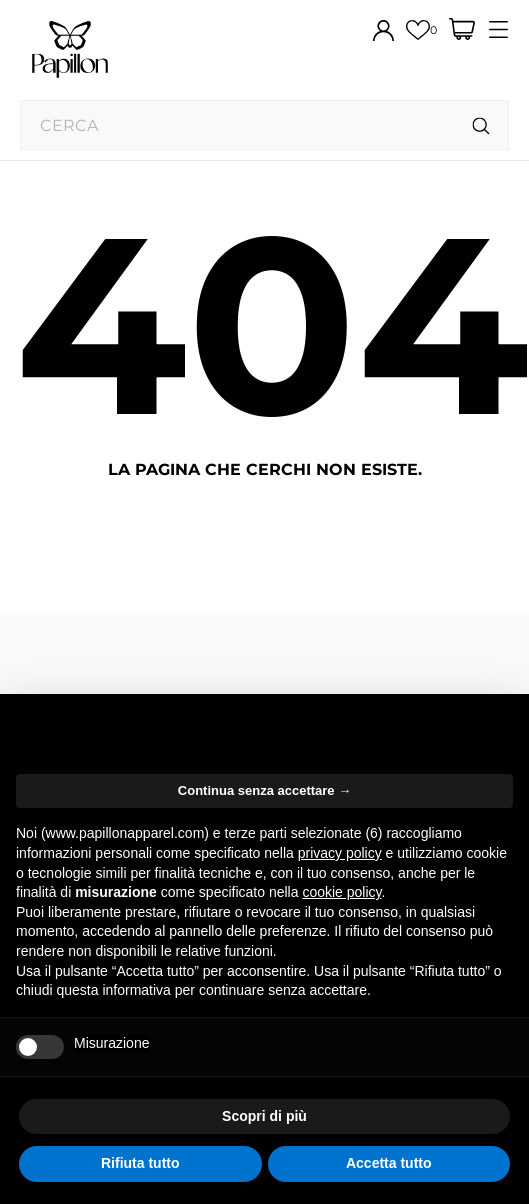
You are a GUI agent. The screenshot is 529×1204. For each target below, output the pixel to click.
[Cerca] (481, 126)
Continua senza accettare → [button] (264, 790)
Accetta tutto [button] (389, 1163)
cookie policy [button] (341, 892)
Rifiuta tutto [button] (140, 1163)
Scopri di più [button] (264, 1116)
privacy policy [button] (340, 853)
